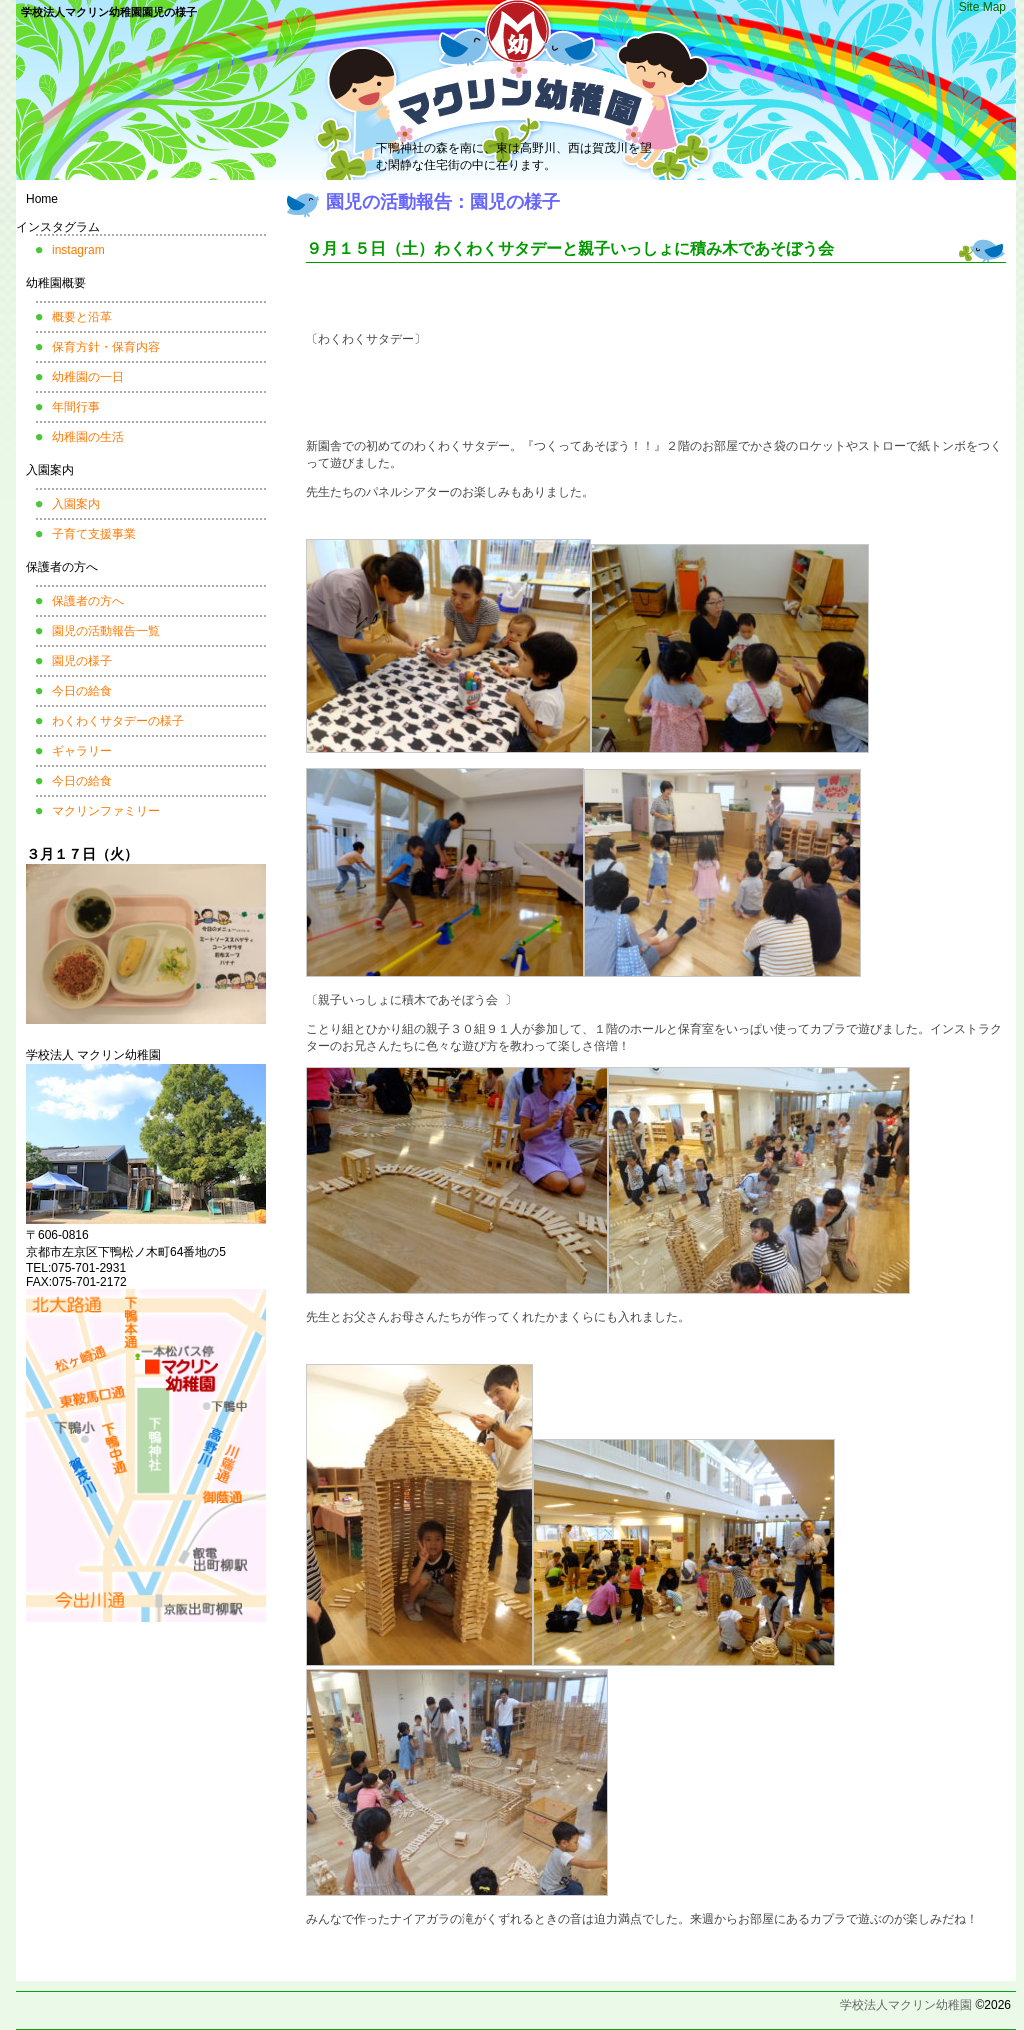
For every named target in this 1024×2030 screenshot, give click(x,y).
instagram (78, 250)
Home (42, 199)
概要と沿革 (82, 317)
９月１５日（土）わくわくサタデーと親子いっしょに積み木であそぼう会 (570, 248)
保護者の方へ (62, 567)
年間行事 (76, 407)
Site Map (982, 7)
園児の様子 (82, 661)
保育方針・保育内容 (106, 347)
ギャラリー (82, 751)
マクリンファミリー (106, 811)
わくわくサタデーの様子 (118, 721)
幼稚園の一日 (88, 377)
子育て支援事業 (94, 534)
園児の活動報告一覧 (106, 631)
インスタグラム (58, 227)
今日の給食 (82, 691)
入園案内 (50, 470)
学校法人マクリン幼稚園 (906, 2005)
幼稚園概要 (56, 283)
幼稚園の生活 (88, 437)
